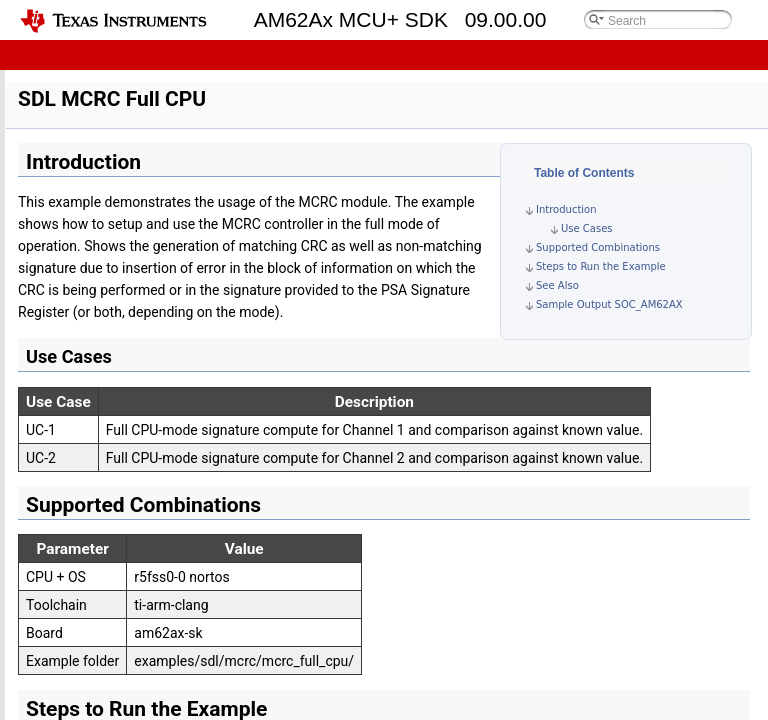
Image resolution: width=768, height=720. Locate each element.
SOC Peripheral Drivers (99, 157)
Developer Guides (84, 69)
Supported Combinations (598, 247)
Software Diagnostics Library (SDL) (134, 179)
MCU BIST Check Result (118, 377)
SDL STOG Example (122, 575)
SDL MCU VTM (108, 487)
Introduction (566, 209)
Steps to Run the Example (601, 266)
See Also (557, 285)
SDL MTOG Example (124, 619)
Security (73, 663)
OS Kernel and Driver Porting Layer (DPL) (167, 289)
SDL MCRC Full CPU (123, 443)
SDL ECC (91, 597)
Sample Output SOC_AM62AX (609, 304)
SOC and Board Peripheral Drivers (146, 311)
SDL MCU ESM (108, 465)
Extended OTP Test (105, 399)
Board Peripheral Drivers (103, 113)
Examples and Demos (96, 201)
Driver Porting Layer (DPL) (109, 135)
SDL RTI (88, 531)
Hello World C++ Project (118, 267)
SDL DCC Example (118, 509)
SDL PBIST (97, 641)
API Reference (75, 707)
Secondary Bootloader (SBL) (131, 333)
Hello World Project (105, 245)
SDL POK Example (118, 553)
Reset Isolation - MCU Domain (136, 355)
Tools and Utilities (85, 685)
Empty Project (90, 223)
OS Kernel (62, 91)
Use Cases (587, 228)
